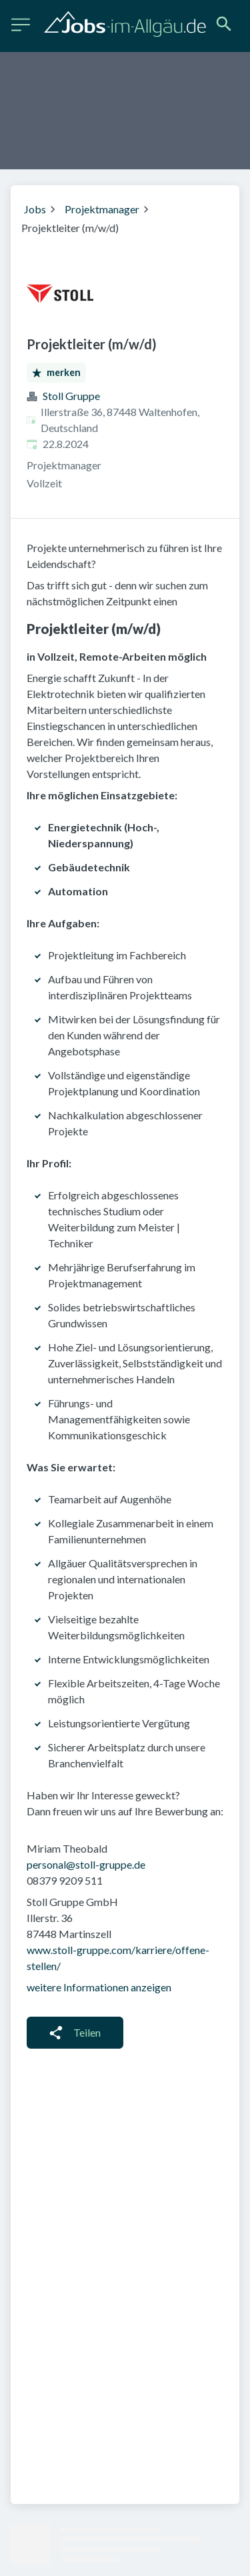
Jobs (35, 209)
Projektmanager (102, 209)
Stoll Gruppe (71, 395)
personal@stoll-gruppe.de (86, 1864)
